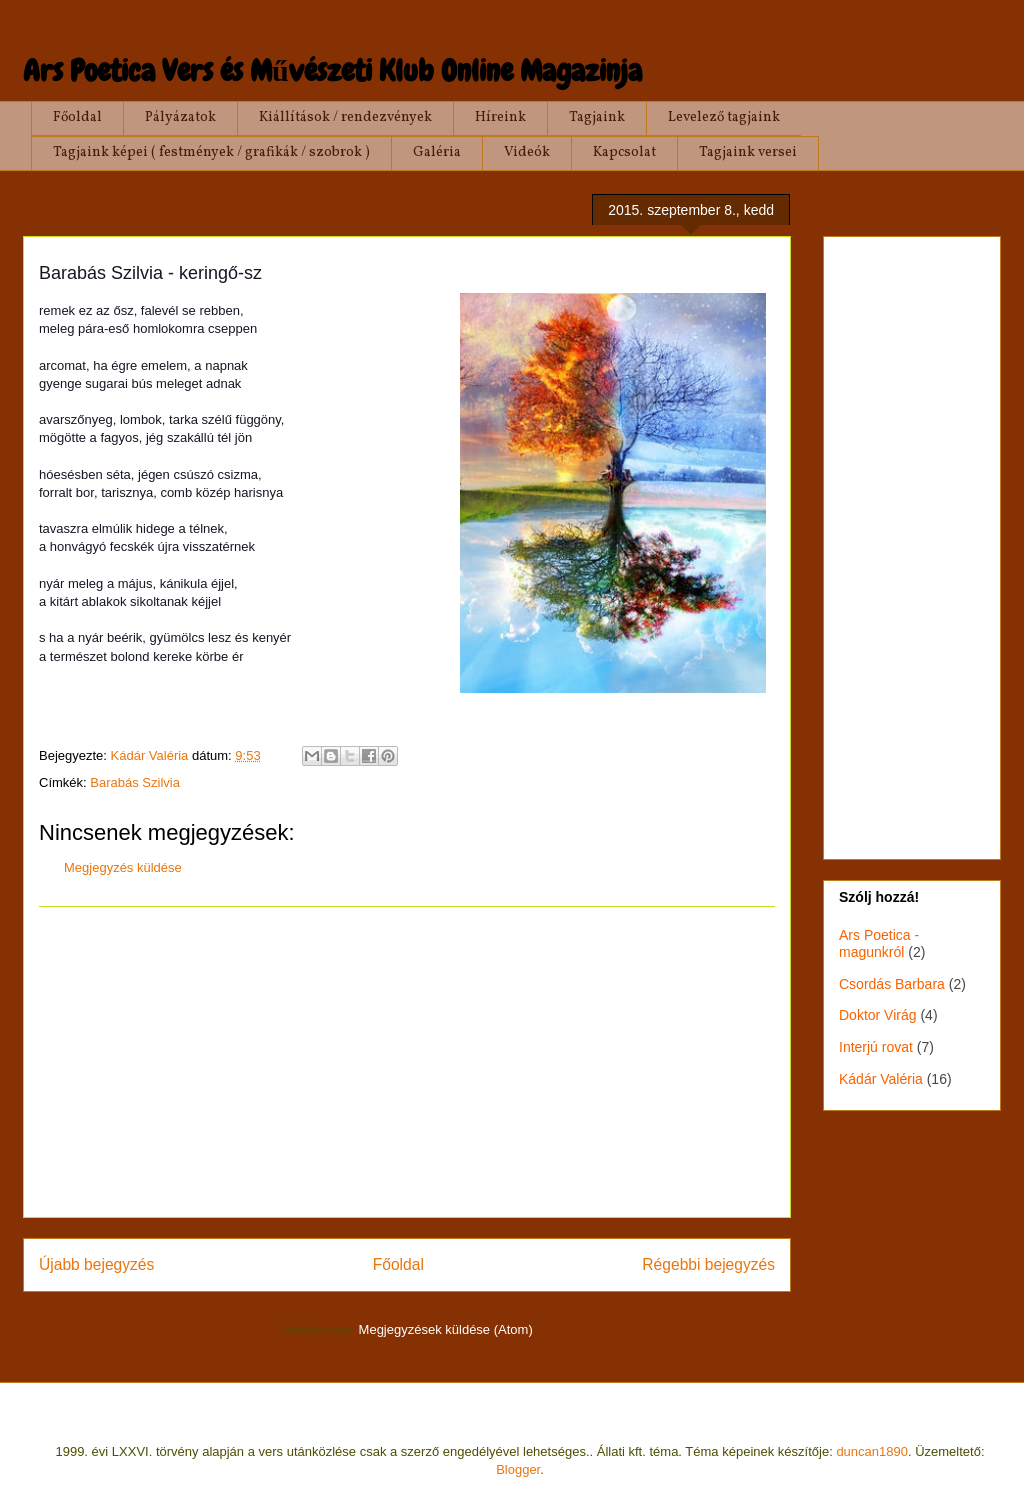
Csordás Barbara (892, 984)
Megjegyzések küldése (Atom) (446, 1329)
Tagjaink (597, 117)
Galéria (437, 152)
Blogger (518, 1469)
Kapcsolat (624, 152)
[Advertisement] (407, 1062)
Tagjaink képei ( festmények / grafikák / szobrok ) (211, 152)
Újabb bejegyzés (96, 1264)
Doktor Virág (878, 1015)
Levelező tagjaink (724, 117)
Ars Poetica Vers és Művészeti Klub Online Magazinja (332, 71)
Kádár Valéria (881, 1079)
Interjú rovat (876, 1047)
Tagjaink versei (748, 152)
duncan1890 (872, 1451)
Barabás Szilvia (135, 782)
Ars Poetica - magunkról (879, 943)
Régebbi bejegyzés (708, 1264)
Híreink (500, 117)
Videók (527, 152)
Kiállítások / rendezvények (345, 117)
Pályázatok (180, 117)
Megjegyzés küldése (123, 867)
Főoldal (77, 117)
